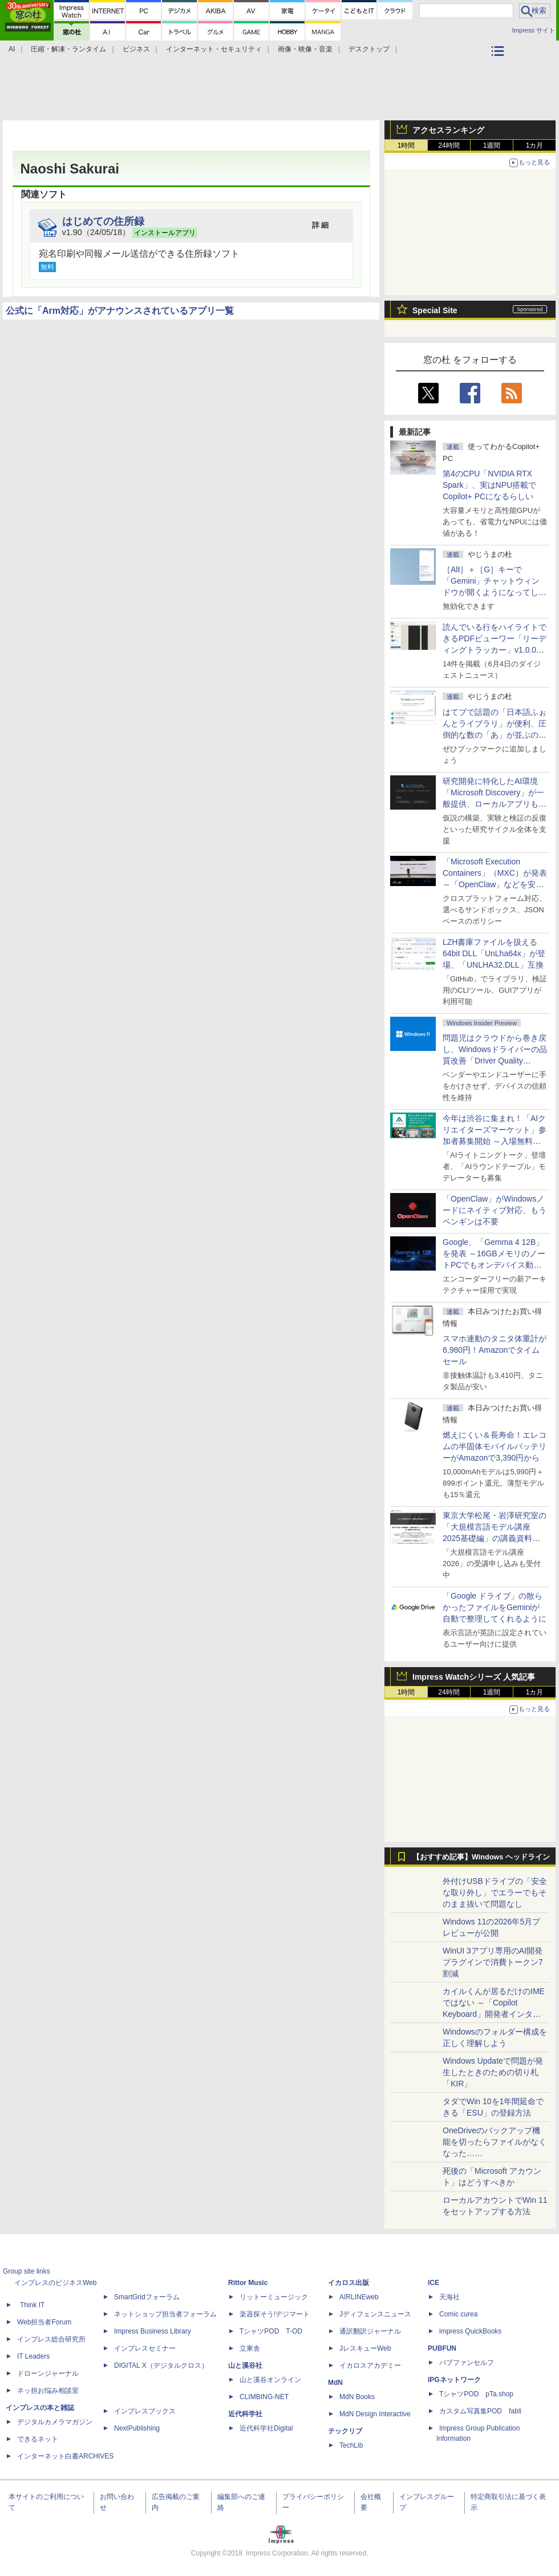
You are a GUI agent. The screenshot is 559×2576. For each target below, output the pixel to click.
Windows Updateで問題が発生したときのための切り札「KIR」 (493, 2072)
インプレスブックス (145, 2411)
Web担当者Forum (44, 2322)
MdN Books (357, 2397)
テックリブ (345, 2431)
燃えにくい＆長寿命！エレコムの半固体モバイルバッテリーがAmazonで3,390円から (494, 1446)
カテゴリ (499, 66)
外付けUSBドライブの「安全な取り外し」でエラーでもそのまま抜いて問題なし (495, 1892)
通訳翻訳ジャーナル (370, 2331)
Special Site (434, 310)
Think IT (32, 2305)
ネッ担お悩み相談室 (48, 2391)
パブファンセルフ (466, 2363)
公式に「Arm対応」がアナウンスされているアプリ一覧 (120, 311)
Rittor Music (248, 2283)
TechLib (351, 2445)
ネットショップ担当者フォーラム (165, 2314)
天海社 (449, 2297)
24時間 (448, 145)
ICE (433, 2283)
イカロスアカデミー (370, 2365)
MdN (335, 2383)
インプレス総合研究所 (51, 2339)
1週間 (492, 145)
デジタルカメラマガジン (54, 2422)
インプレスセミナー (145, 2348)
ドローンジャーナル (48, 2373)
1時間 (406, 145)
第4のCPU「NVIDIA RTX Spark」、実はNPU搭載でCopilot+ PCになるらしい (489, 485)
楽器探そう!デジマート (275, 2314)
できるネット (37, 2439)
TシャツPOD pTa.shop (476, 2394)
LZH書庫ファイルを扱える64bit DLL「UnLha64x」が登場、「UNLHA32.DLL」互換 (494, 953)
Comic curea (458, 2314)
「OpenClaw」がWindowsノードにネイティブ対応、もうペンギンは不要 (494, 1210)
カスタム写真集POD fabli (480, 2411)
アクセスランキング (448, 130)
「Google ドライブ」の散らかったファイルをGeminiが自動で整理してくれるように (494, 1607)
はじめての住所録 (103, 221)
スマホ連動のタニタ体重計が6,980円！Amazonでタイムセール (494, 1350)
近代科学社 (245, 2414)
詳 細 (320, 225)
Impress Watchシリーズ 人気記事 (473, 1676)
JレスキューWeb (365, 2348)
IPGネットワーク (454, 2380)
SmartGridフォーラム (147, 2297)
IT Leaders (33, 2356)
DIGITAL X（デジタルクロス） (161, 2365)
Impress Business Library (152, 2331)
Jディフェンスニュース (375, 2314)
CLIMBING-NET (264, 2397)
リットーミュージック (274, 2297)
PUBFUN (442, 2348)
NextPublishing (137, 2428)
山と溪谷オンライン (270, 2380)
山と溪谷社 (245, 2365)
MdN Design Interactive (375, 2414)
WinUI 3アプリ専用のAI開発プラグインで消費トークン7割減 (493, 1962)
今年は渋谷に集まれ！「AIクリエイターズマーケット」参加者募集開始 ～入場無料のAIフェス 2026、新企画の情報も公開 (494, 1141)
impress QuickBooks (470, 2331)
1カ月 (535, 145)
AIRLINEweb (359, 2297)
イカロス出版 (348, 2283)
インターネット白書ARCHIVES (65, 2456)
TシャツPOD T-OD (271, 2331)
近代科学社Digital (266, 2428)
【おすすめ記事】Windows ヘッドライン (481, 1857)
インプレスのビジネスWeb (55, 2283)
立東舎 (250, 2348)
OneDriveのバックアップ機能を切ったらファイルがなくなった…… (494, 2142)
